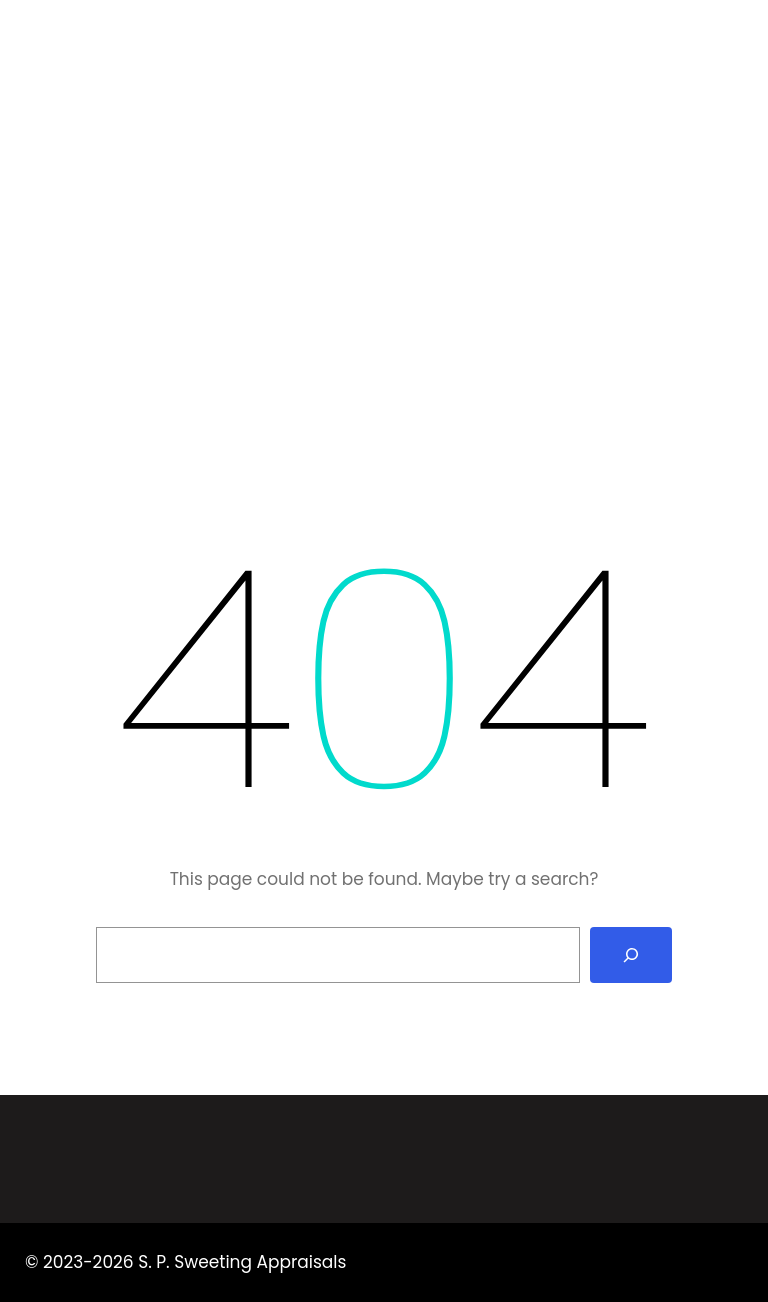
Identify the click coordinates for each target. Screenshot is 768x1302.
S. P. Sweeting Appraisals (195, 45)
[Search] (631, 955)
